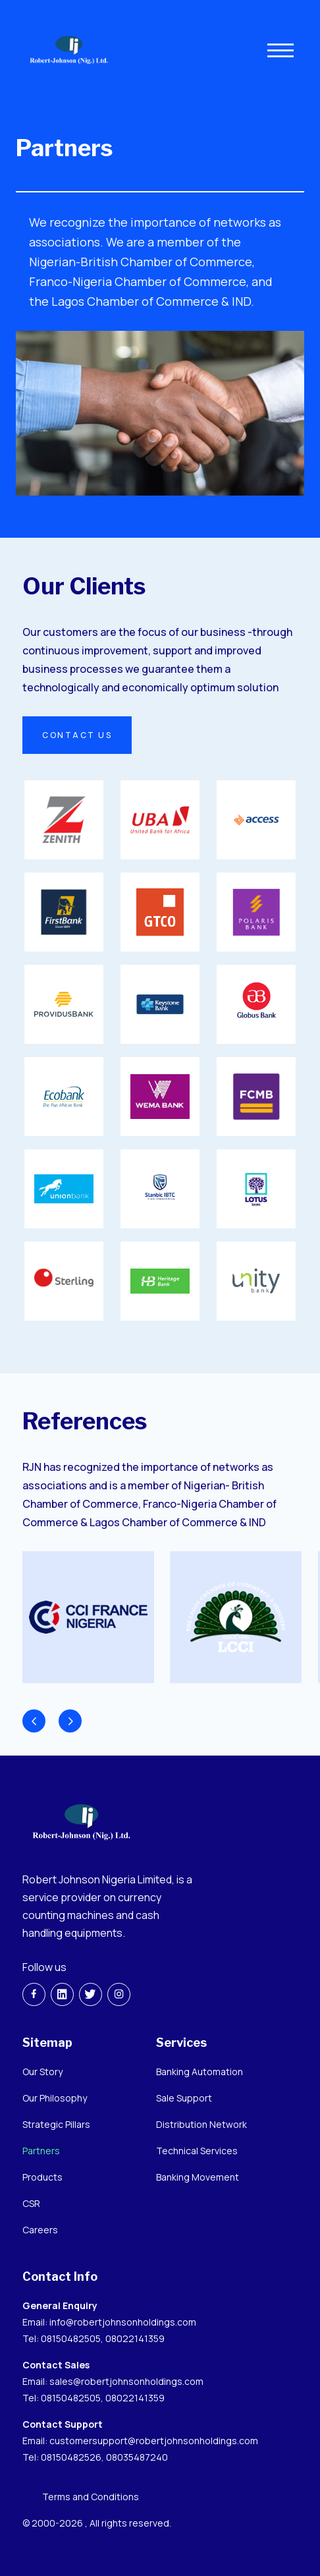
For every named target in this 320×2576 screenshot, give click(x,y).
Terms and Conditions (90, 2496)
